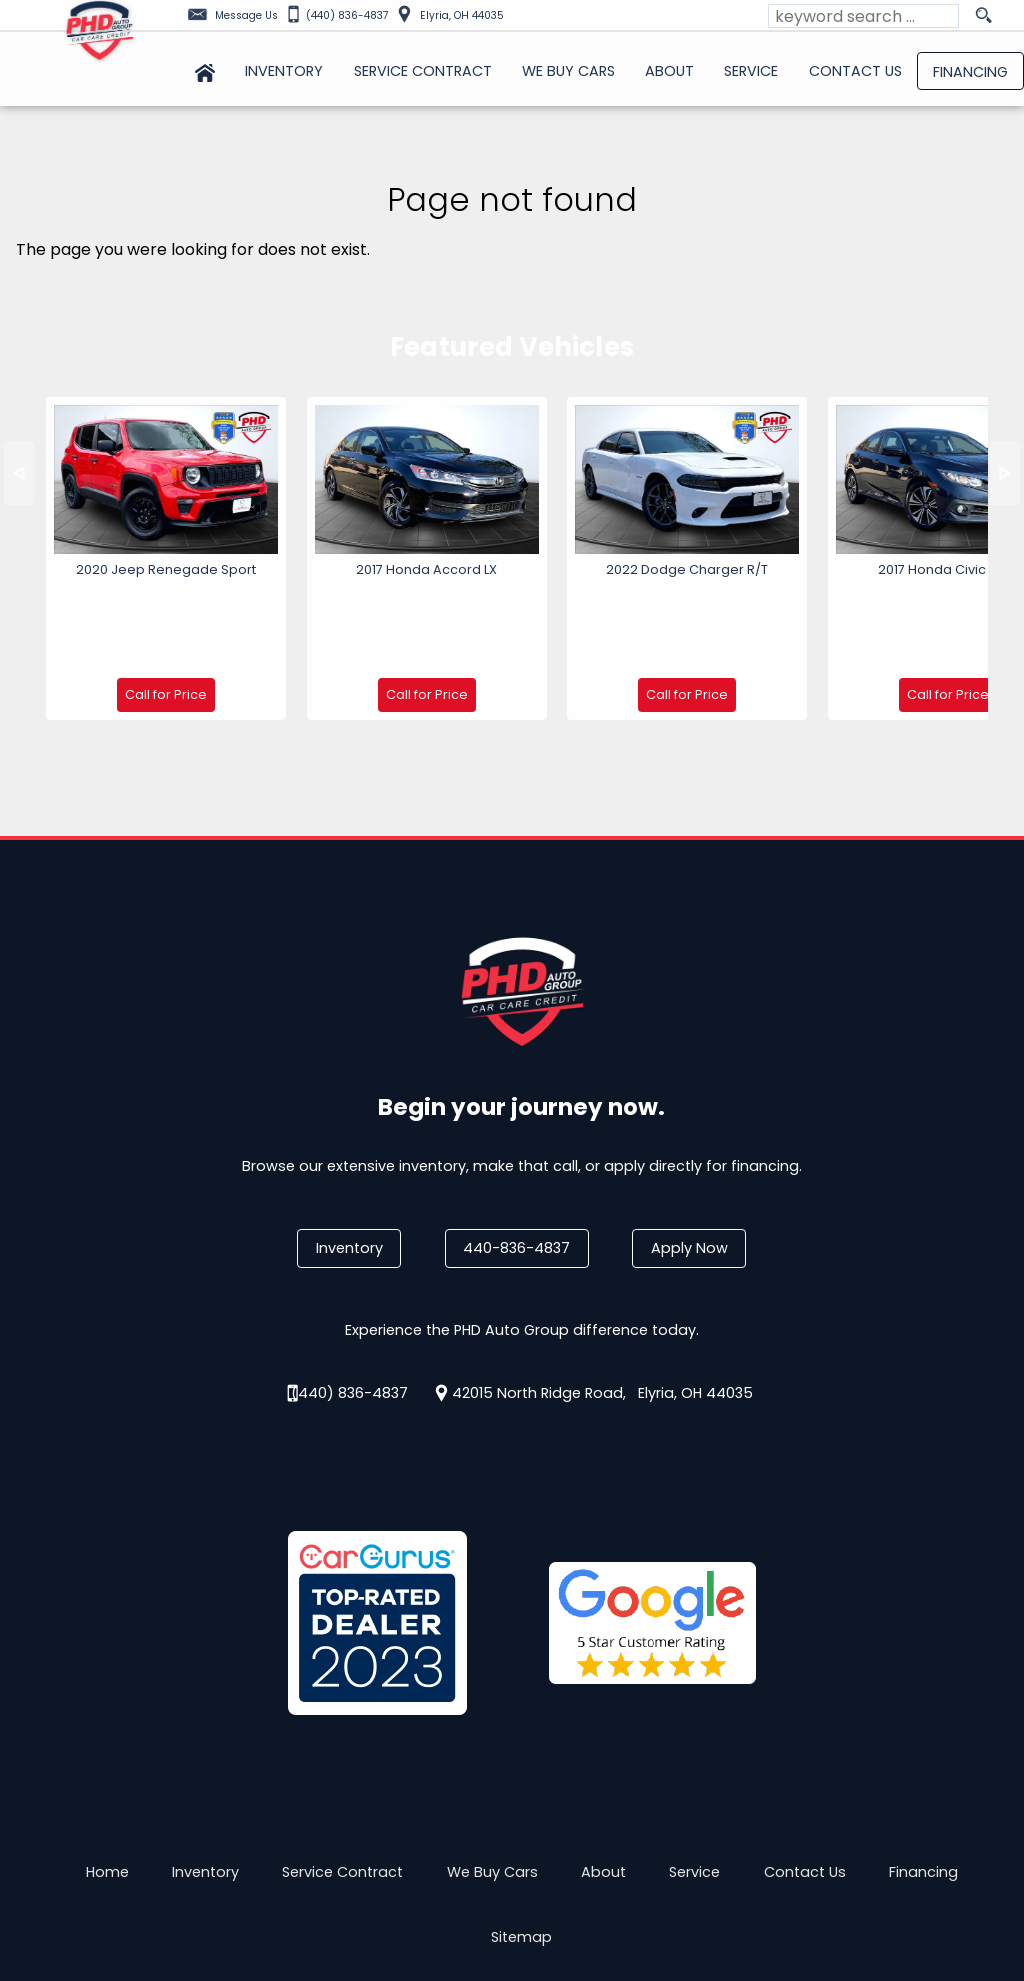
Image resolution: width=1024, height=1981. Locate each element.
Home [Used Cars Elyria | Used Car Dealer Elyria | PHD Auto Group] (205, 71)
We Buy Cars (568, 71)
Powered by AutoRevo (616, 1899)
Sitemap (521, 1845)
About (603, 1780)
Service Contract (342, 1780)
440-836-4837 (516, 1156)
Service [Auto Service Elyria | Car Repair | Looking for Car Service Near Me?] (751, 71)
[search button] (983, 16)
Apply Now (689, 1156)
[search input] (863, 16)
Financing (923, 1780)
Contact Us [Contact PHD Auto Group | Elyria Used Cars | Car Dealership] (855, 71)
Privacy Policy (304, 1899)
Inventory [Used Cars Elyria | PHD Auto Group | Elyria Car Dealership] (284, 71)
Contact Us (805, 1780)
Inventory (349, 1156)
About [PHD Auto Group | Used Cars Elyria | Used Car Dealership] (669, 71)
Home (107, 1780)
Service (694, 1780)
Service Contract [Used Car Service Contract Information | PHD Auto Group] (423, 71)
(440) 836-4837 (349, 1300)
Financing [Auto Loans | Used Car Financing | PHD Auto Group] (970, 72)
